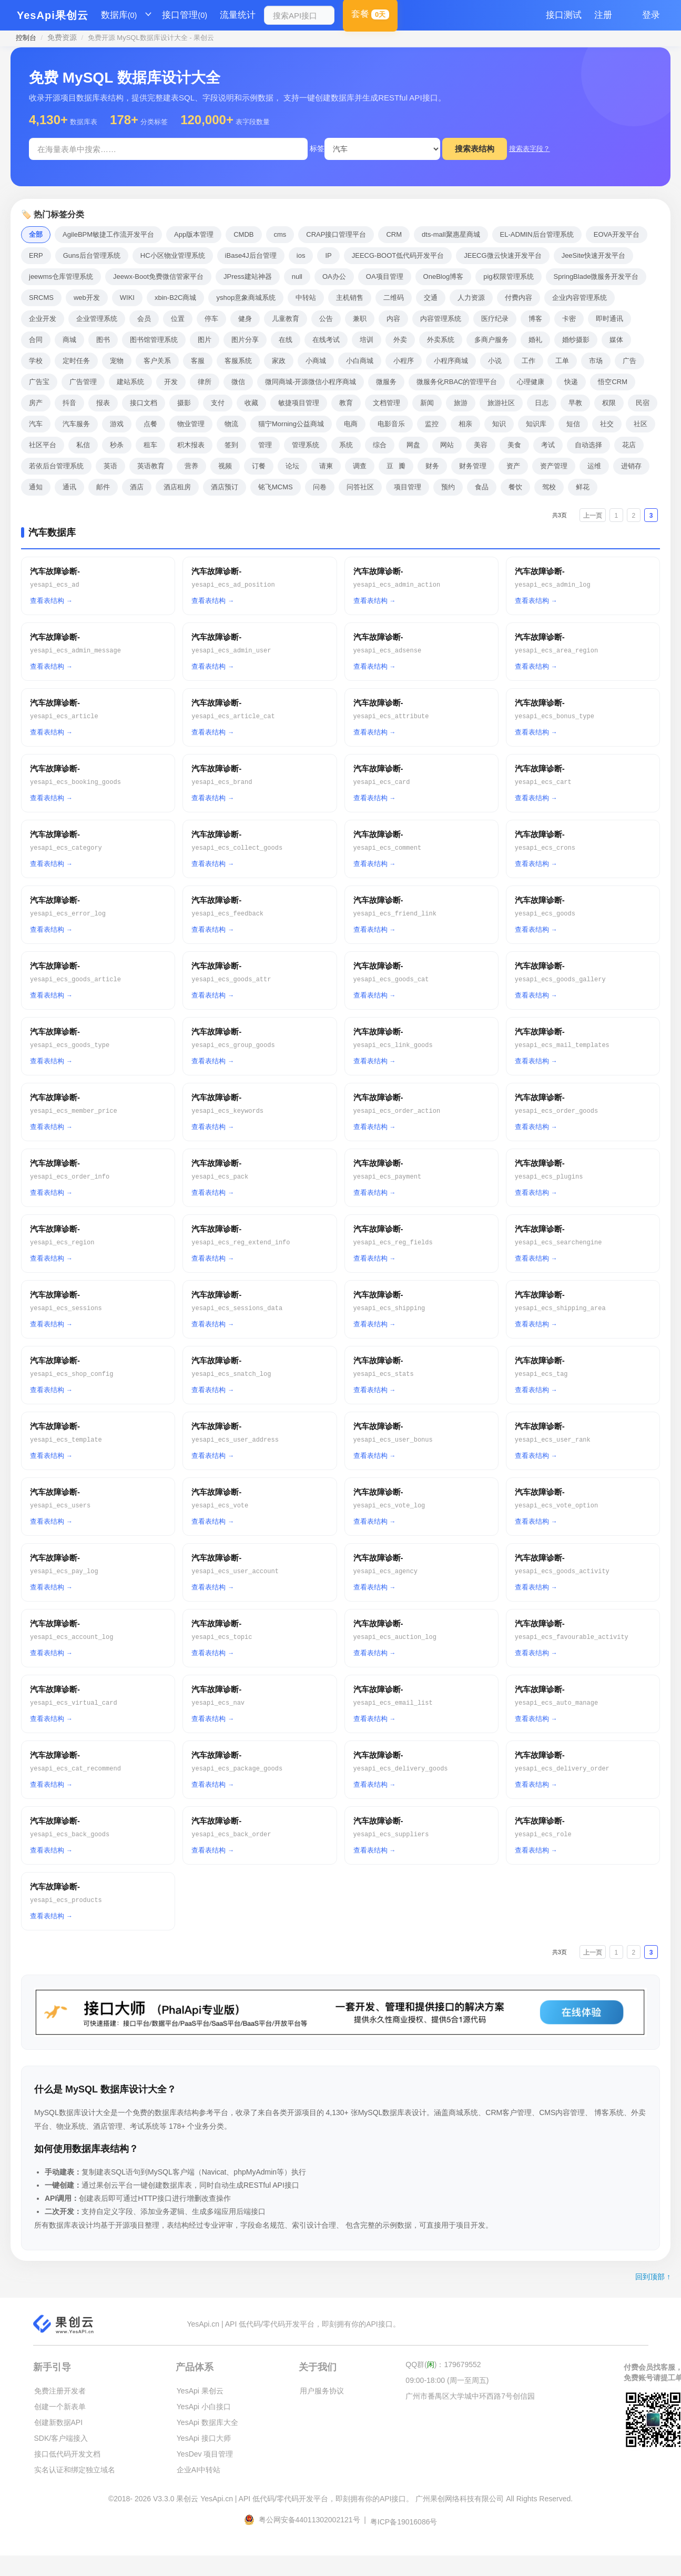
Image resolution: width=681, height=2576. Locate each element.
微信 (238, 382)
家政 (279, 361)
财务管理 (472, 466)
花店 (629, 445)
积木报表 (191, 445)
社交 (607, 424)
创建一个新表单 (60, 2406)
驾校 (549, 487)
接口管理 (184, 15)
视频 (225, 466)
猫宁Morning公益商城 (291, 424)
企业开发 (42, 319)
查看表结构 (47, 601)
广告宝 (39, 382)
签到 (231, 445)
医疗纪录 (495, 319)
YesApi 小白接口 (204, 2406)
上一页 (592, 515)
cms (280, 234)
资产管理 (553, 466)
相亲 (465, 424)
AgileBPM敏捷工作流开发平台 (108, 234)
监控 (432, 424)
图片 (204, 340)
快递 (571, 382)
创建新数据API (58, 2422)
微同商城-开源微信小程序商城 (310, 382)
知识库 (536, 424)
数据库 (119, 15)
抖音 (69, 403)
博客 (535, 319)
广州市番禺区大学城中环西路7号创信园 (470, 2396)
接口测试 (564, 15)
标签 (317, 148)
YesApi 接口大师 (204, 2438)
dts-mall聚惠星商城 (451, 234)
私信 (83, 445)
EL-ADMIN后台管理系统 (537, 234)
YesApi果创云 (52, 15)
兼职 (360, 319)
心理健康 (530, 382)
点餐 (150, 424)
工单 (562, 361)
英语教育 (151, 466)
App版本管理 (194, 234)
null (297, 276)
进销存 (631, 466)
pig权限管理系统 (508, 276)
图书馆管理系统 (154, 340)
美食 (514, 445)
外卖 (400, 340)
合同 (36, 340)
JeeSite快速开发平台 (593, 255)
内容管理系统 (440, 319)
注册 (603, 15)
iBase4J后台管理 (251, 255)
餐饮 (515, 487)
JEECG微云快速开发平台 (502, 255)
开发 (171, 382)
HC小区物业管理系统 (172, 255)
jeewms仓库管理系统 (61, 276)
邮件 (103, 487)
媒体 (616, 340)
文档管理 (386, 403)
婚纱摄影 (575, 340)
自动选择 (588, 445)
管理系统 (305, 445)
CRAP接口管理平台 (336, 234)
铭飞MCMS (275, 487)
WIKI (127, 297)
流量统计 (238, 15)
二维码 (393, 297)
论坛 (292, 466)
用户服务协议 (322, 2391)
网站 (447, 445)
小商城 (316, 361)
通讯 (69, 487)
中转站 (306, 297)
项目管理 (407, 487)
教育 (346, 403)
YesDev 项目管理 (205, 2454)
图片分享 (245, 340)
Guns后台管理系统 (91, 255)
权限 (609, 403)
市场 (596, 361)
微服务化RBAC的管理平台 (456, 382)
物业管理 (191, 424)
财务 (432, 466)
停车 (211, 319)
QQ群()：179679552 (443, 2364)
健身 (245, 319)
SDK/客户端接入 (61, 2438)
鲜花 (582, 487)
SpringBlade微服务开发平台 (596, 276)
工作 (528, 361)
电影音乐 (391, 424)
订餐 (259, 466)
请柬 (326, 466)
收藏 (251, 403)
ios (301, 255)
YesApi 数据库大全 (207, 2422)
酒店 (137, 487)
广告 (629, 361)
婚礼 (535, 340)
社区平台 (42, 445)
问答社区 (360, 487)
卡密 (569, 319)
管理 (265, 445)
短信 (573, 424)
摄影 (184, 403)
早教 (575, 403)
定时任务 (76, 361)
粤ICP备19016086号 (404, 2522)
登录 (651, 15)
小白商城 (359, 361)
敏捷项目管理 (298, 403)
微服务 (386, 382)
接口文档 (143, 403)
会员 (144, 319)
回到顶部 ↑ (652, 2276)
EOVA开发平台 (616, 234)
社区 (640, 424)
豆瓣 (396, 466)
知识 (499, 424)
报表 (103, 403)
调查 (360, 466)
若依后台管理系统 (56, 466)
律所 (204, 382)
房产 (36, 403)
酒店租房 (177, 487)
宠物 (117, 361)
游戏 (117, 424)
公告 (326, 319)
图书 (103, 340)
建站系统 (130, 382)
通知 (36, 487)
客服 (198, 361)
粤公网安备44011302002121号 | (306, 2519)
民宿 (642, 403)
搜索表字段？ (529, 149)
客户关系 (157, 361)
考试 (548, 445)
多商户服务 (491, 340)
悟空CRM (612, 382)
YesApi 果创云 (200, 2391)
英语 (110, 466)
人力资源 (471, 297)
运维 (594, 466)
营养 (191, 466)
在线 (285, 340)
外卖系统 (440, 340)
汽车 (36, 424)
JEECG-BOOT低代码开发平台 (398, 255)
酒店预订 (224, 487)
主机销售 (349, 297)
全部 (36, 234)
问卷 (320, 487)
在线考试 (326, 340)
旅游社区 (501, 403)
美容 (480, 445)
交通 (431, 297)
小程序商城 (451, 361)
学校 (36, 361)
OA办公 (334, 276)
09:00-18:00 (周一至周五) (447, 2380)
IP (328, 255)
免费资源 (62, 37)
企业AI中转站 (198, 2470)
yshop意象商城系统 (246, 297)
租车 (150, 445)
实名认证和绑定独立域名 (74, 2470)
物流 (231, 424)
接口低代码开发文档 (67, 2454)
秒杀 (117, 445)
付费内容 (518, 297)
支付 (218, 403)
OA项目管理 (384, 276)
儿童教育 (285, 319)
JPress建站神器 (247, 276)
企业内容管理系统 (579, 297)
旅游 (460, 403)
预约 (448, 487)
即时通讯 (609, 319)
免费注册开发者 (60, 2391)
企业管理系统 (96, 319)
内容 (393, 319)
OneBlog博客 (443, 276)
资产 (513, 466)
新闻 (427, 403)
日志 (541, 403)
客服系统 (238, 361)
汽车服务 (76, 424)
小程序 (403, 361)
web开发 (87, 297)
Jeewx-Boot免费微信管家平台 (158, 276)
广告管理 (83, 382)
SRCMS (41, 297)
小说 (495, 361)
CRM (394, 234)
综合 (380, 445)
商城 (69, 340)
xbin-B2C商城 (175, 297)
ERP (36, 255)
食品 (482, 487)
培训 (366, 340)
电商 (351, 424)
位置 (178, 319)
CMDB (243, 234)
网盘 (413, 445)
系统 (346, 445)
